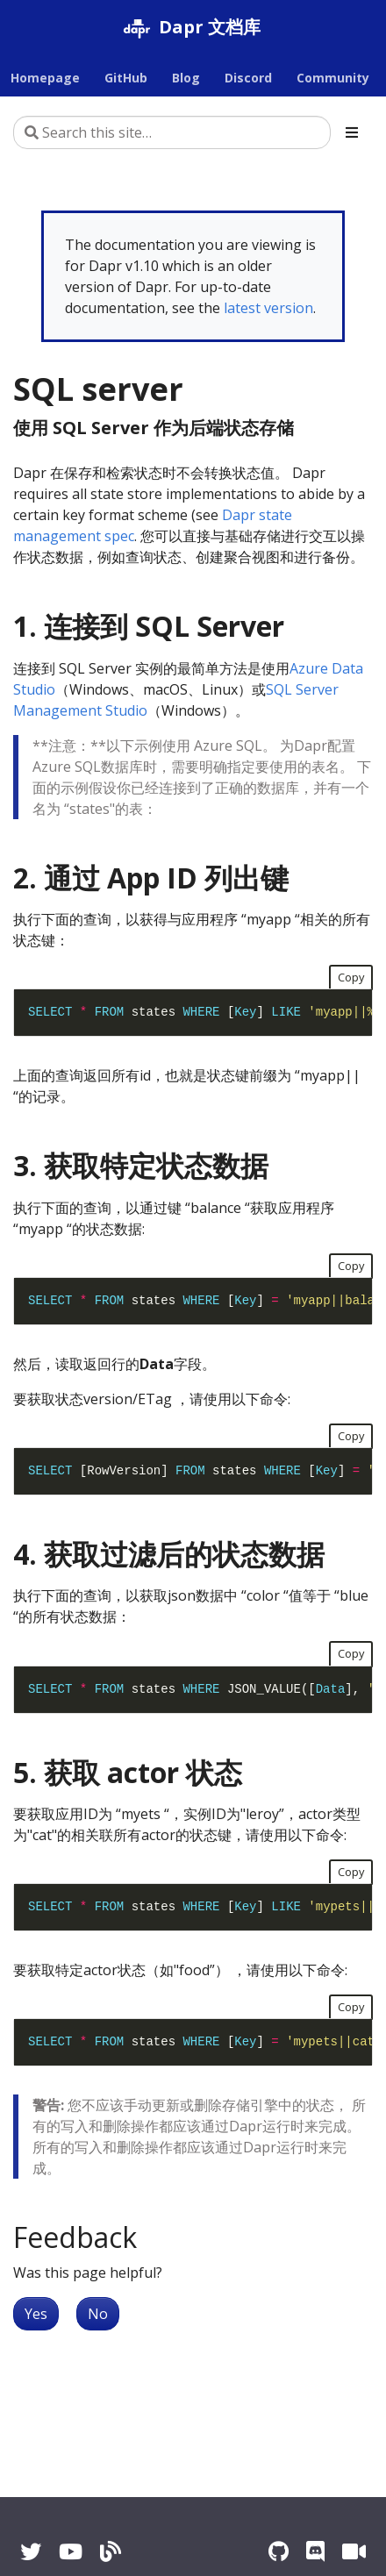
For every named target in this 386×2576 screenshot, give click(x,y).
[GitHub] (278, 2551)
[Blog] (110, 2551)
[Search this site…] (172, 132)
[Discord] (315, 2551)
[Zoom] (354, 2551)
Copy (351, 977)
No (98, 2313)
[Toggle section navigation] (352, 132)
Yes (36, 2313)
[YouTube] (70, 2551)
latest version (268, 308)
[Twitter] (30, 2551)
